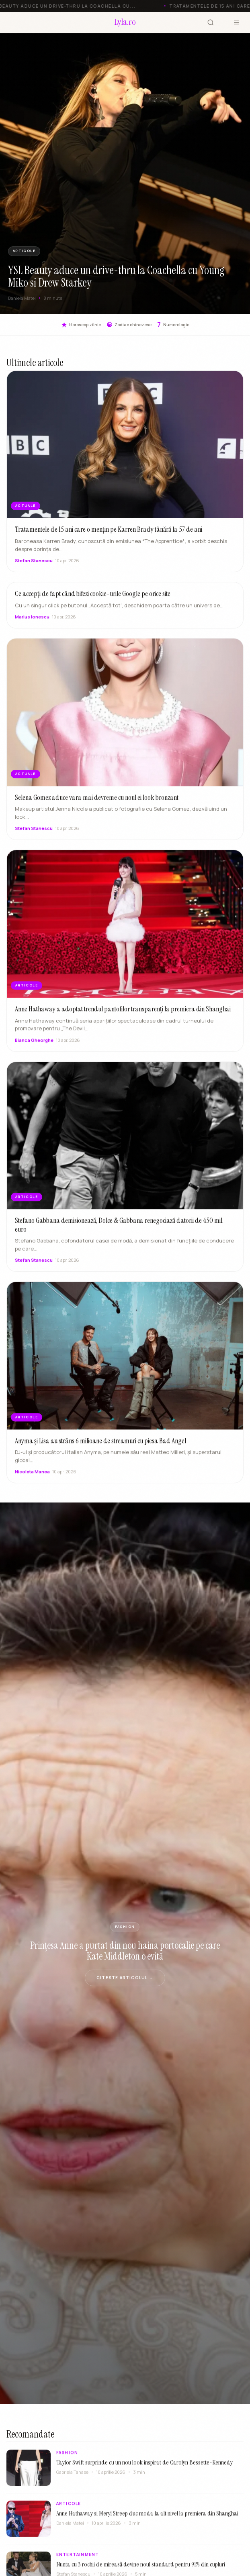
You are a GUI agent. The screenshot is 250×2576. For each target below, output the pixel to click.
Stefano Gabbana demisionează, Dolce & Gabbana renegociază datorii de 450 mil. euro (119, 1232)
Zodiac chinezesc (129, 325)
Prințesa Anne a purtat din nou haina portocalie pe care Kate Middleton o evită (125, 1950)
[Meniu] (236, 22)
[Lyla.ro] (125, 23)
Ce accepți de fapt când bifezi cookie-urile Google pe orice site (92, 601)
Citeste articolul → (125, 1977)
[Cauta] (210, 22)
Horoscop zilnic (81, 325)
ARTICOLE (24, 250)
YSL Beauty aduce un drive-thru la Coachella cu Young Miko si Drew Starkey (116, 276)
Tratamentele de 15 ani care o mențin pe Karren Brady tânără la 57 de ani (108, 529)
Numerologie (173, 325)
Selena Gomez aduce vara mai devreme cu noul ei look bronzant (96, 805)
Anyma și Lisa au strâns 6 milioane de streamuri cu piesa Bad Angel (100, 1448)
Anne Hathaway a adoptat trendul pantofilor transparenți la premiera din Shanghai (123, 1016)
